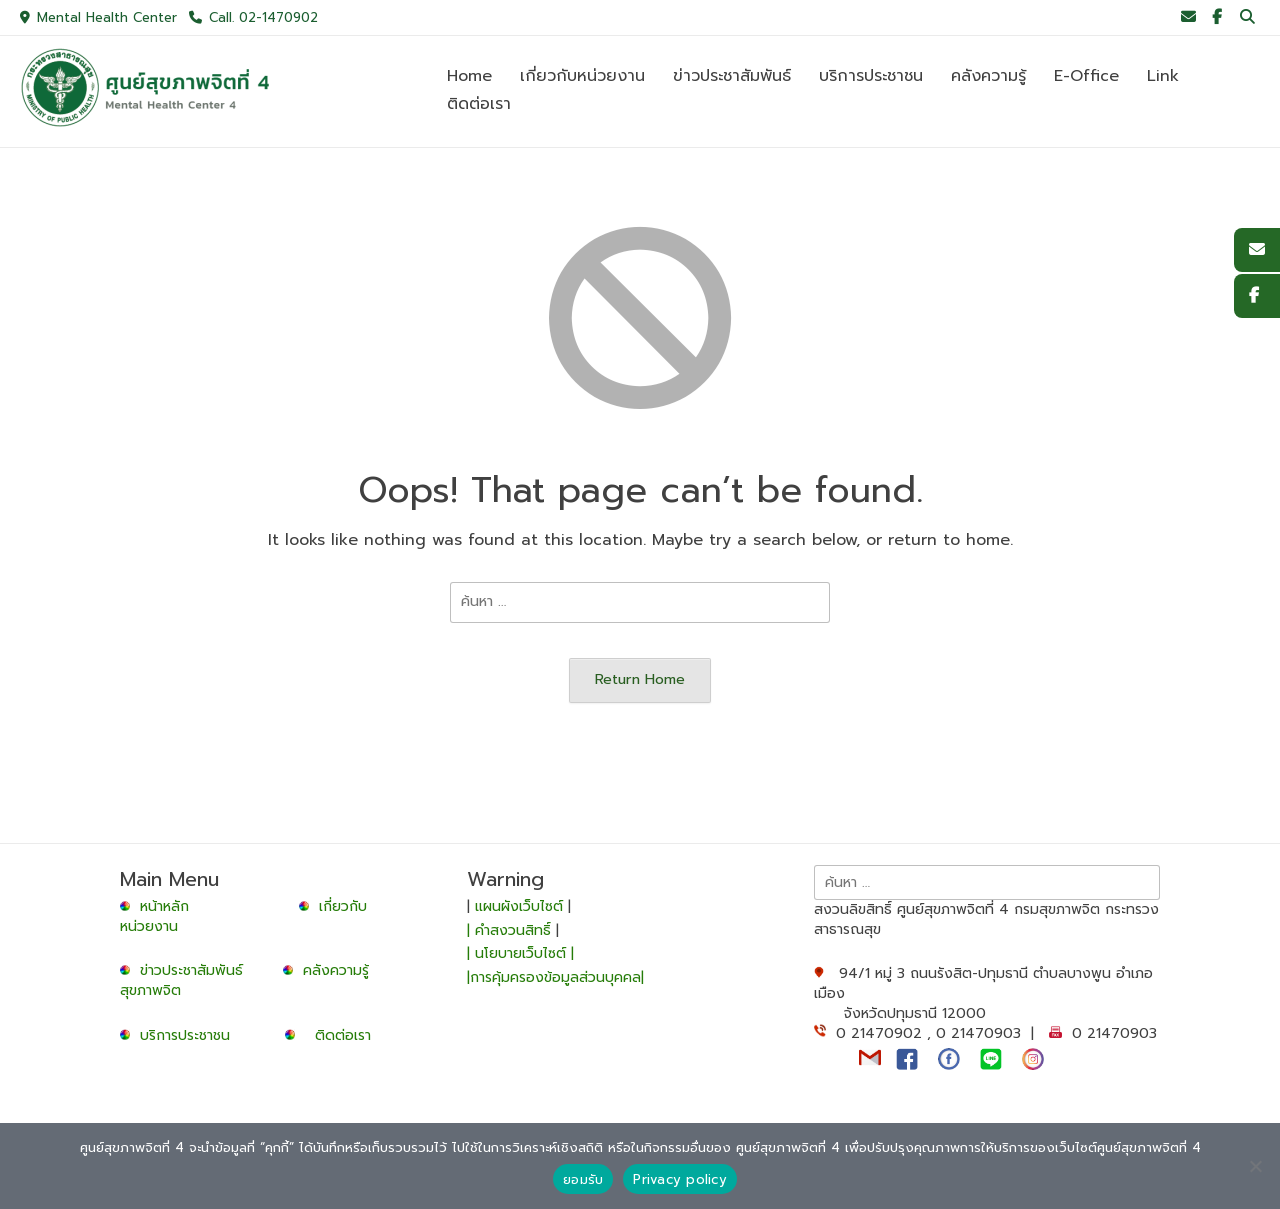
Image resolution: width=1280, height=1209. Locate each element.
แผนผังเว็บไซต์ (519, 906)
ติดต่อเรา (343, 1035)
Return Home (640, 679)
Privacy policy (680, 1179)
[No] (1255, 1166)
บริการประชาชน (190, 1035)
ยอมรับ (583, 1179)
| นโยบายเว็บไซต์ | (520, 953)
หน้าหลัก (157, 906)
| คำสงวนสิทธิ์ (511, 930)
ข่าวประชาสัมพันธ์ (196, 970)
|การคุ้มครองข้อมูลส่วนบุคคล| (555, 977)
